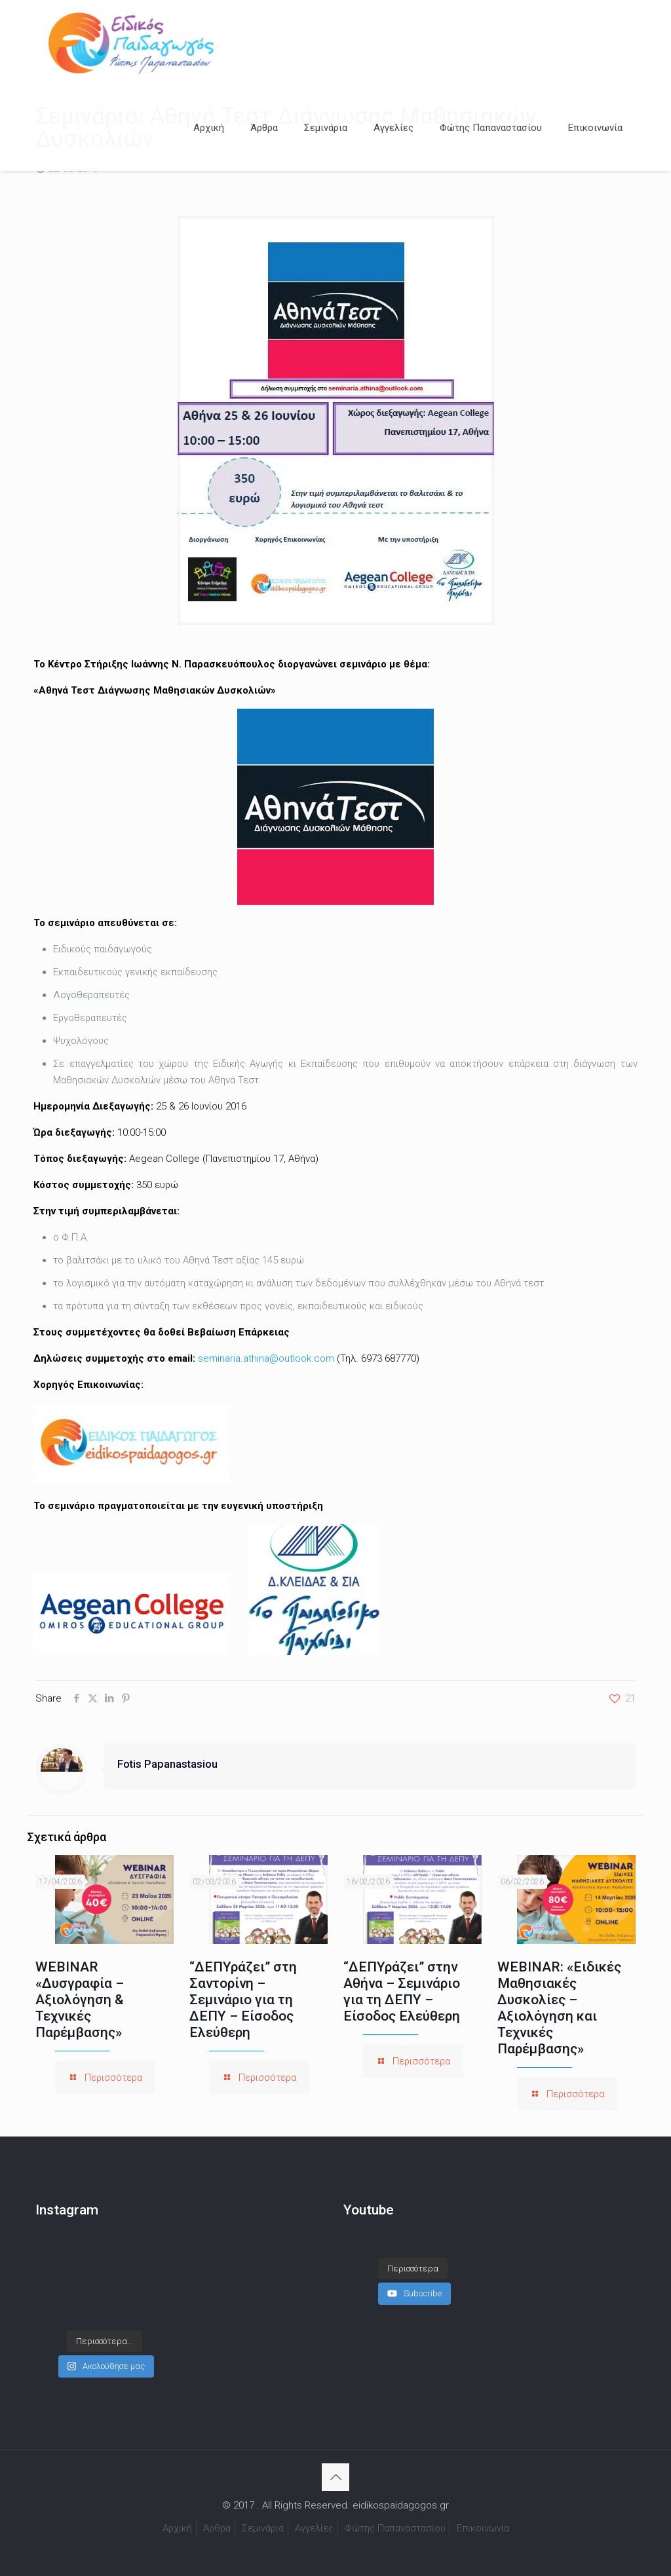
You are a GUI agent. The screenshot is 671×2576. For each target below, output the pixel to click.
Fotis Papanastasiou (167, 1764)
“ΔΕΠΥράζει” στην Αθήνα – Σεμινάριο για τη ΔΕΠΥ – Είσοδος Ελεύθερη (401, 1991)
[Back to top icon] (335, 2477)
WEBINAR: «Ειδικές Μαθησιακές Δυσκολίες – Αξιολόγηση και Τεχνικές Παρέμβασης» (559, 2008)
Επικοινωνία (483, 2528)
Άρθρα (217, 2528)
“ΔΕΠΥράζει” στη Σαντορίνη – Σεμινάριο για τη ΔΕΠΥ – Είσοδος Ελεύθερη (243, 1999)
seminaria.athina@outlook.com (266, 1358)
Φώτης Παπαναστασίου (395, 2528)
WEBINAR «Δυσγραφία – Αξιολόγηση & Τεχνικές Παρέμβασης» (79, 1999)
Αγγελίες (314, 2528)
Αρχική (177, 2528)
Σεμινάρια (263, 2528)
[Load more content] (413, 2269)
